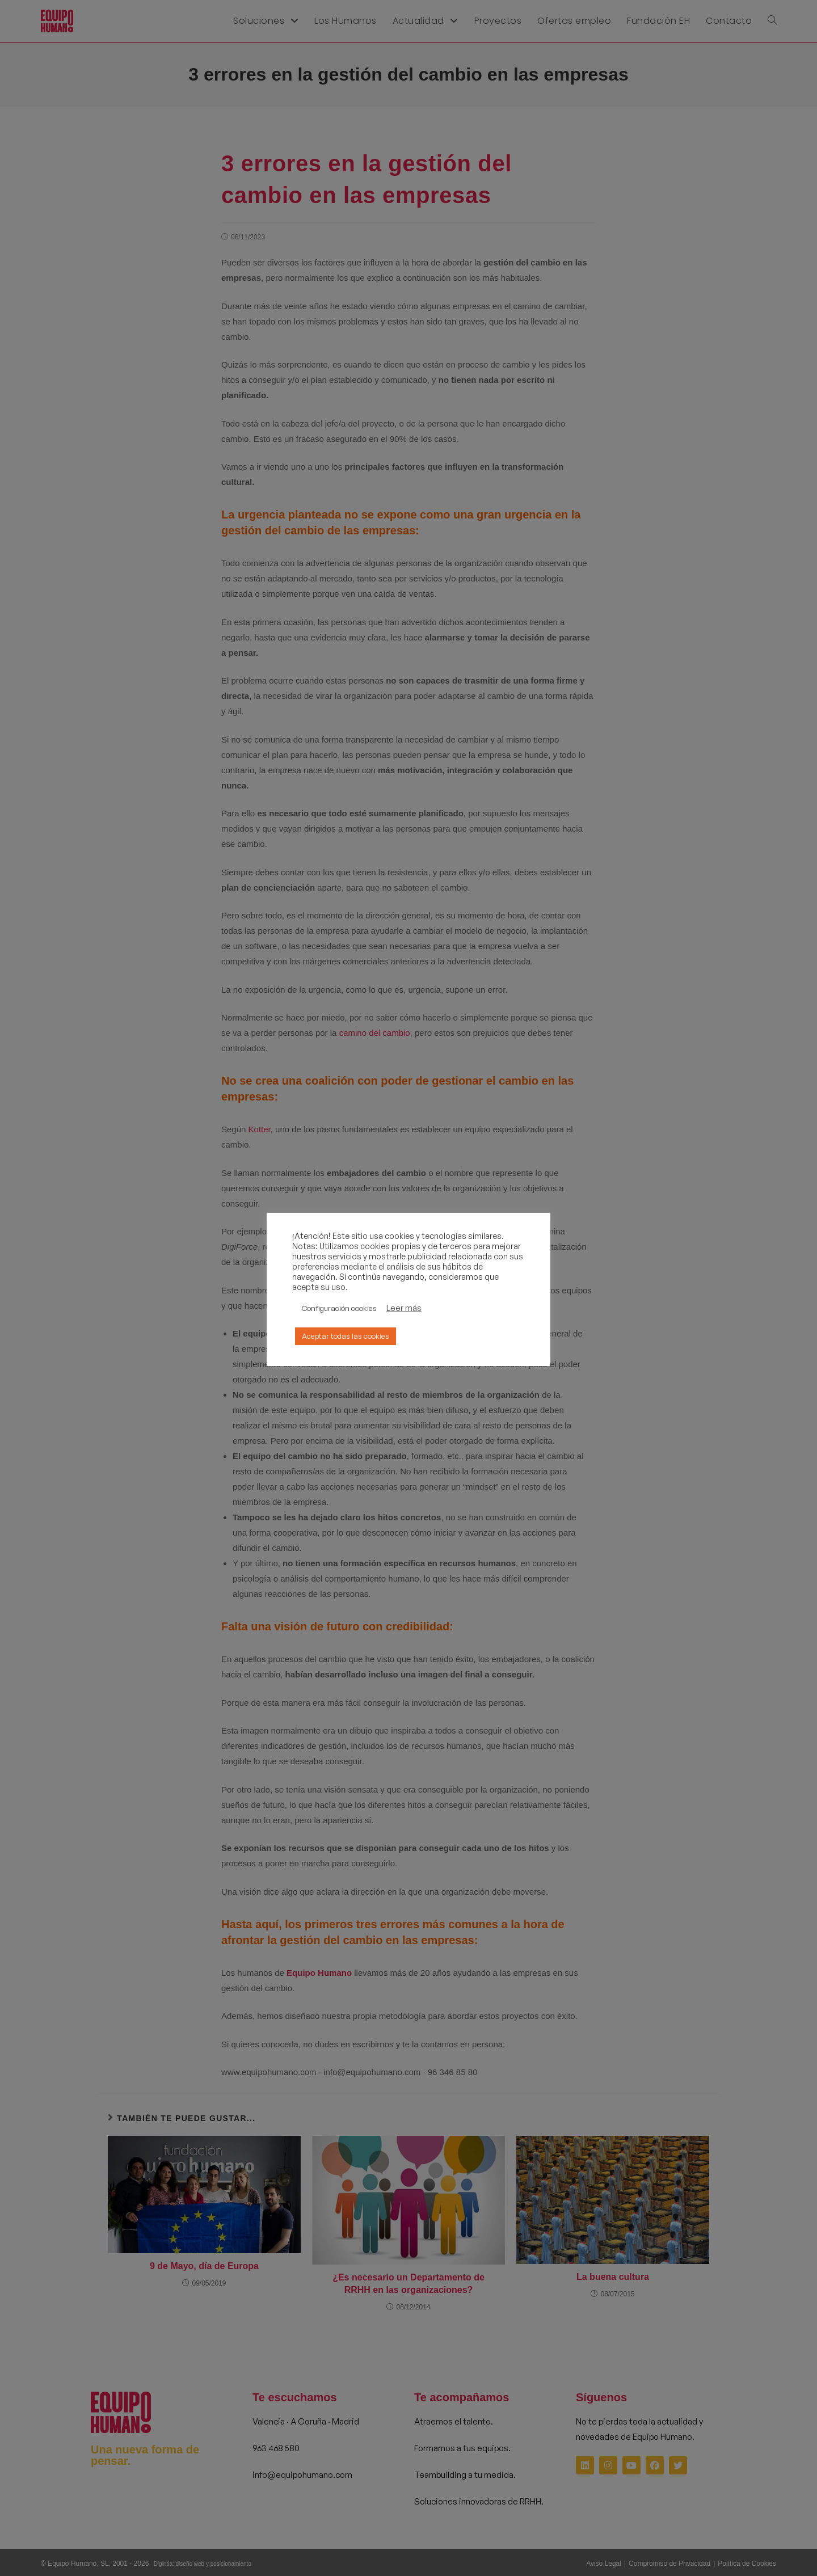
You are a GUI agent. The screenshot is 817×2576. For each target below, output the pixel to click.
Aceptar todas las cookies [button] (345, 1335)
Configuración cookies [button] (339, 1308)
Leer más (404, 1308)
